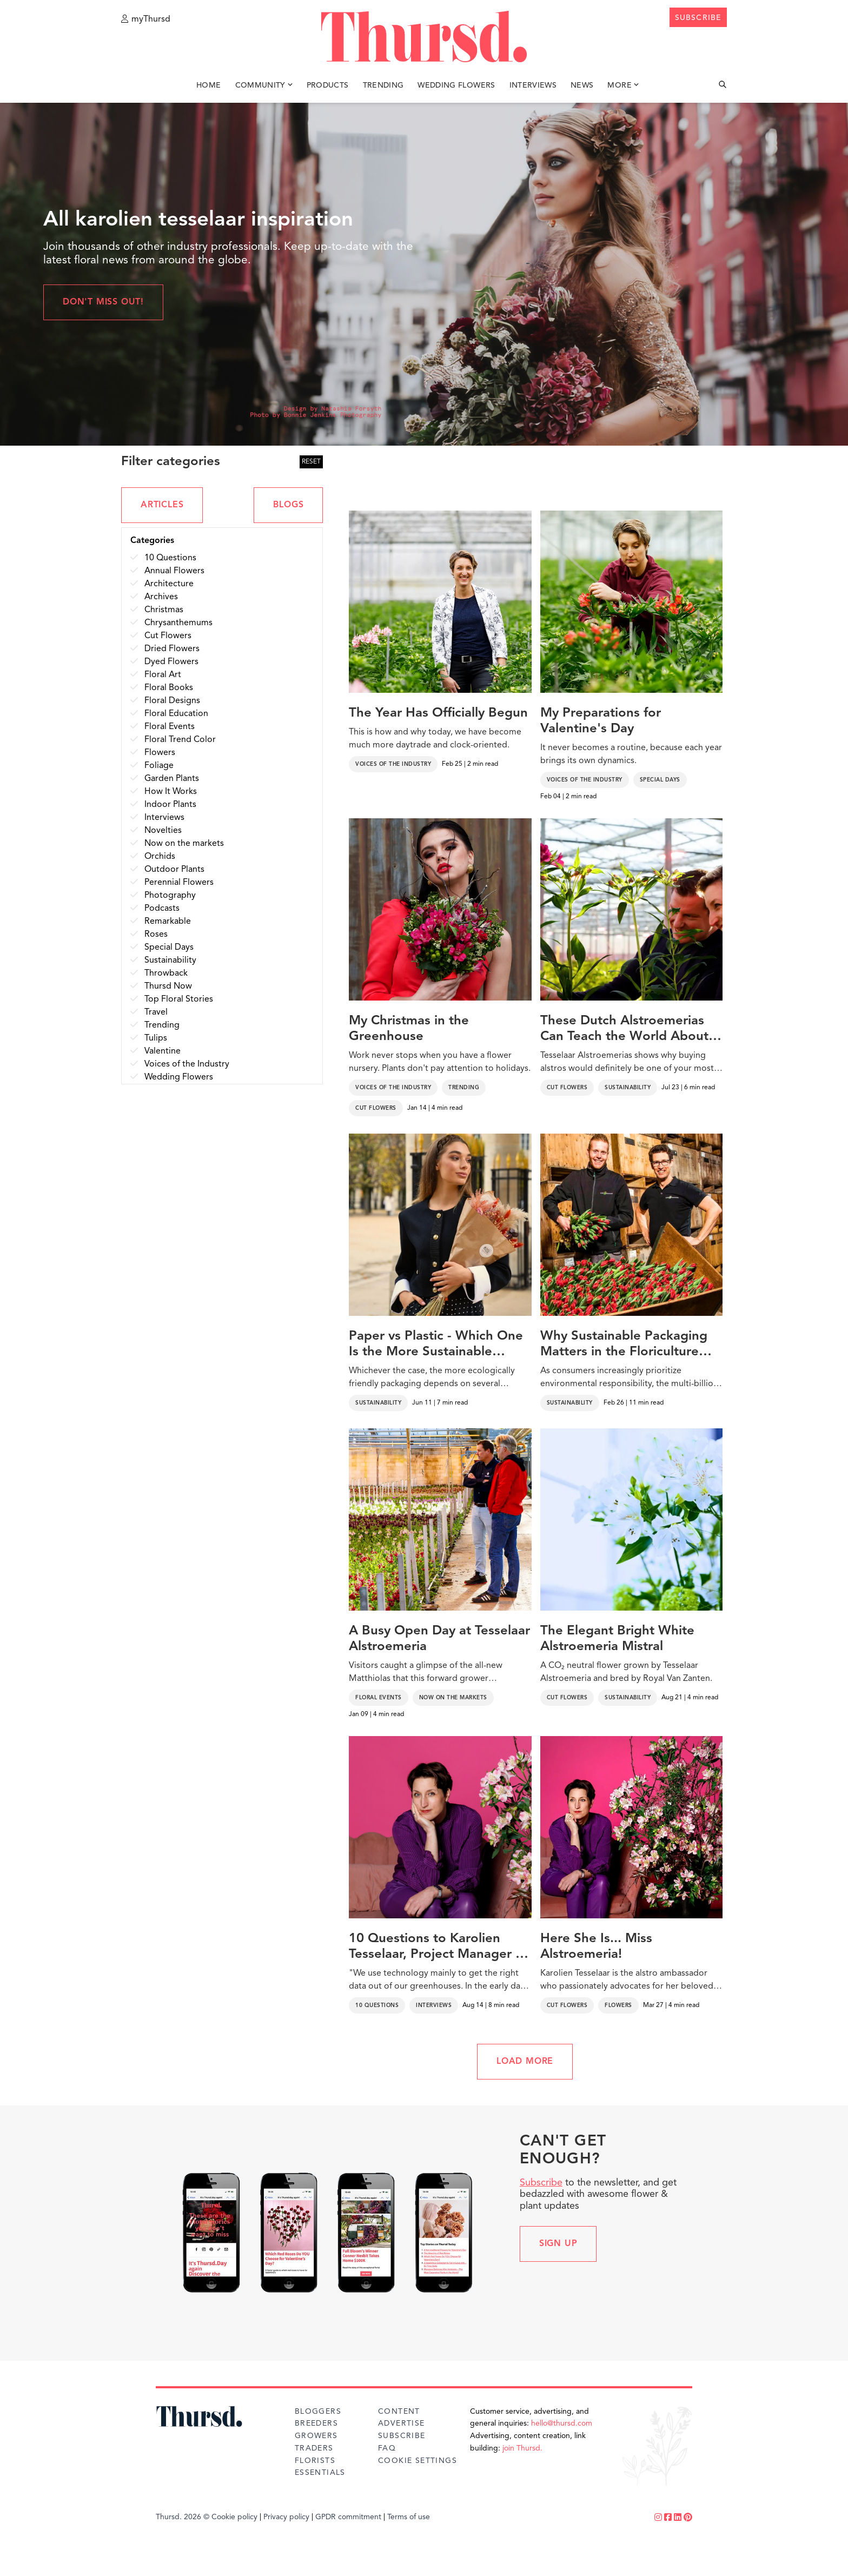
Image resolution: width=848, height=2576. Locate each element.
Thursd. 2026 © (182, 2517)
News (582, 85)
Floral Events (378, 1697)
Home (208, 85)
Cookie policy (234, 2517)
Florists (315, 2461)
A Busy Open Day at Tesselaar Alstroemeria (439, 1639)
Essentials (320, 2472)
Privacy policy (286, 2517)
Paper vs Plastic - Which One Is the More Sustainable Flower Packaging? (436, 1345)
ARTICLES (162, 505)
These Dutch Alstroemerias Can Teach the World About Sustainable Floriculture (624, 1030)
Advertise (401, 2423)
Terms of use (408, 2517)
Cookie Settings (417, 2461)
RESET (311, 462)
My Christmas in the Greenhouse (409, 1029)
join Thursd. (522, 2448)
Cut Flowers (375, 1108)
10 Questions (377, 2005)
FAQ (387, 2448)
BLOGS (288, 505)
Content (399, 2411)
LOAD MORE (524, 2061)
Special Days (660, 780)
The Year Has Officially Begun (438, 713)
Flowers (618, 2005)
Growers (316, 2436)
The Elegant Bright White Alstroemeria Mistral (617, 1639)
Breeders (316, 2423)
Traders (314, 2448)
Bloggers (318, 2411)
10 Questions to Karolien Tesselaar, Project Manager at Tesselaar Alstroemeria (438, 1947)
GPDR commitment (348, 2517)
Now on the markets (453, 1697)
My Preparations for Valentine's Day (600, 721)
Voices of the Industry (393, 764)
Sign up (558, 2244)
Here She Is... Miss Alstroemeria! (596, 1946)
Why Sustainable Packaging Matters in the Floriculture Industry (623, 1345)
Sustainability (628, 1087)
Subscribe (541, 2183)
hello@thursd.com (561, 2423)
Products (328, 85)
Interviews (533, 85)
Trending (383, 85)
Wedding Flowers (456, 85)
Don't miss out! (103, 302)
